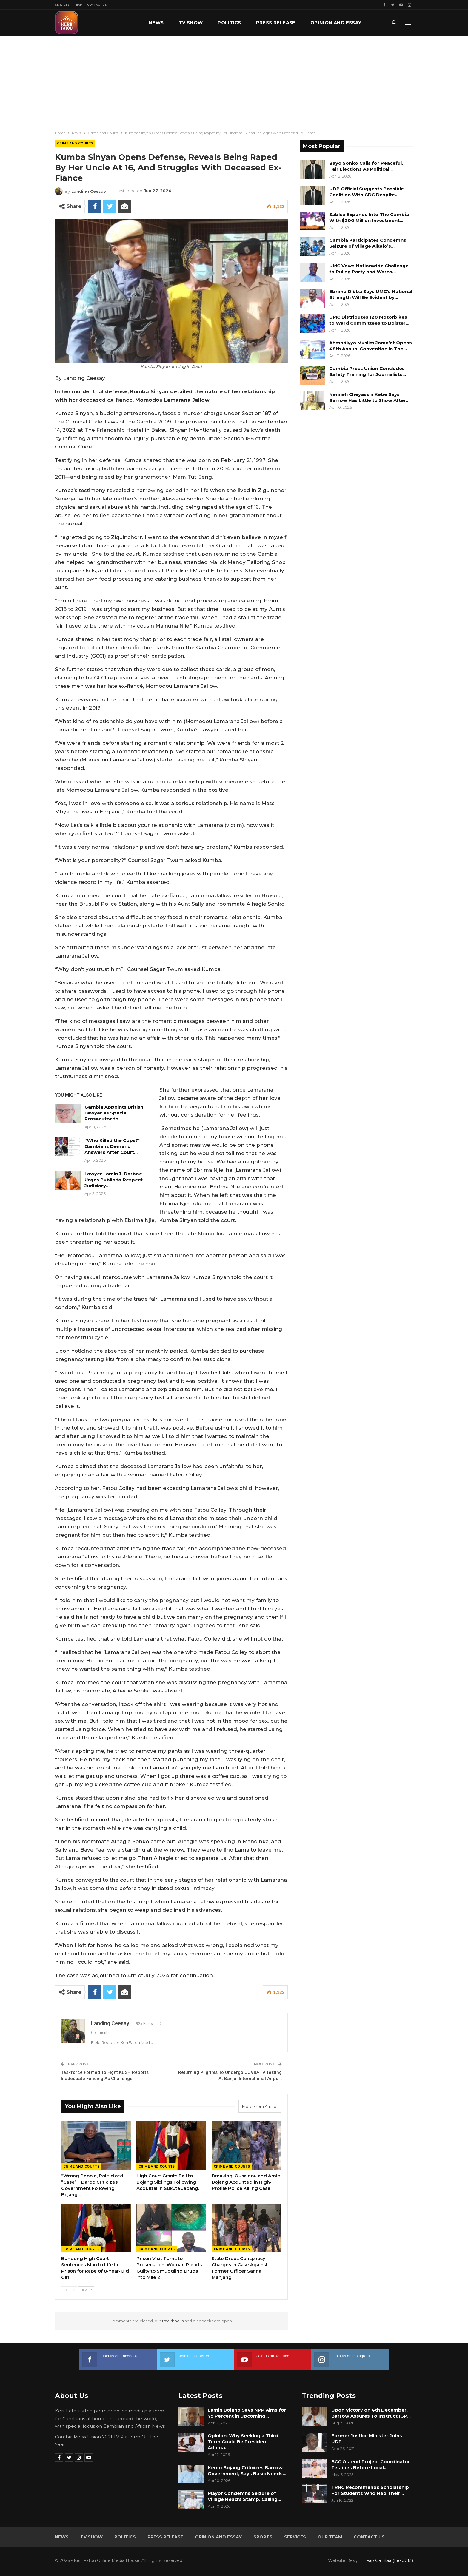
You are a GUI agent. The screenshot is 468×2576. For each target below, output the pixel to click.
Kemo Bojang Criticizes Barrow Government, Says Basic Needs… (247, 2470)
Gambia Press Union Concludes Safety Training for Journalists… (367, 371)
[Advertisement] (234, 81)
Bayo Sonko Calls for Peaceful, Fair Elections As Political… (366, 166)
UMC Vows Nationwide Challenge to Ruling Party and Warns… (369, 269)
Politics (229, 22)
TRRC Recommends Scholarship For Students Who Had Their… (370, 2490)
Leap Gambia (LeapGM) (388, 2560)
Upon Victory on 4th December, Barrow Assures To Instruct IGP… (371, 2413)
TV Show (191, 22)
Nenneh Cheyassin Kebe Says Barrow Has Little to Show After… (369, 397)
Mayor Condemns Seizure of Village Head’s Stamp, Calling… (244, 2496)
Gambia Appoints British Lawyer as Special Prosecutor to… (113, 1113)
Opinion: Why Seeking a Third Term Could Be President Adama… (243, 2441)
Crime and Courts (75, 143)
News (156, 22)
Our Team (330, 2537)
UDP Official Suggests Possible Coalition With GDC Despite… (366, 192)
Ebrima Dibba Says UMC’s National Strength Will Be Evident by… (370, 294)
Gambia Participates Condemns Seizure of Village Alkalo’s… (367, 243)
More (317, 22)
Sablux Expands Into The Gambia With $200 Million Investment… (369, 217)
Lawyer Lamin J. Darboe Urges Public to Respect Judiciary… (113, 1179)
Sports (263, 2537)
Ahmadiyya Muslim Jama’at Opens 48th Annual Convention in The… (370, 346)
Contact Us (97, 4)
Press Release (275, 22)
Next (86, 2290)
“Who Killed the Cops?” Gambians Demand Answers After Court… (112, 1146)
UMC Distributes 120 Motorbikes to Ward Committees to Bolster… (369, 320)
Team (78, 4)
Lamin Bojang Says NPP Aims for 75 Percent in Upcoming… (247, 2413)
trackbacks (173, 2320)
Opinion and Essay (218, 2537)
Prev (69, 2290)
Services (62, 4)
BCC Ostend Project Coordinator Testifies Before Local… (370, 2464)
